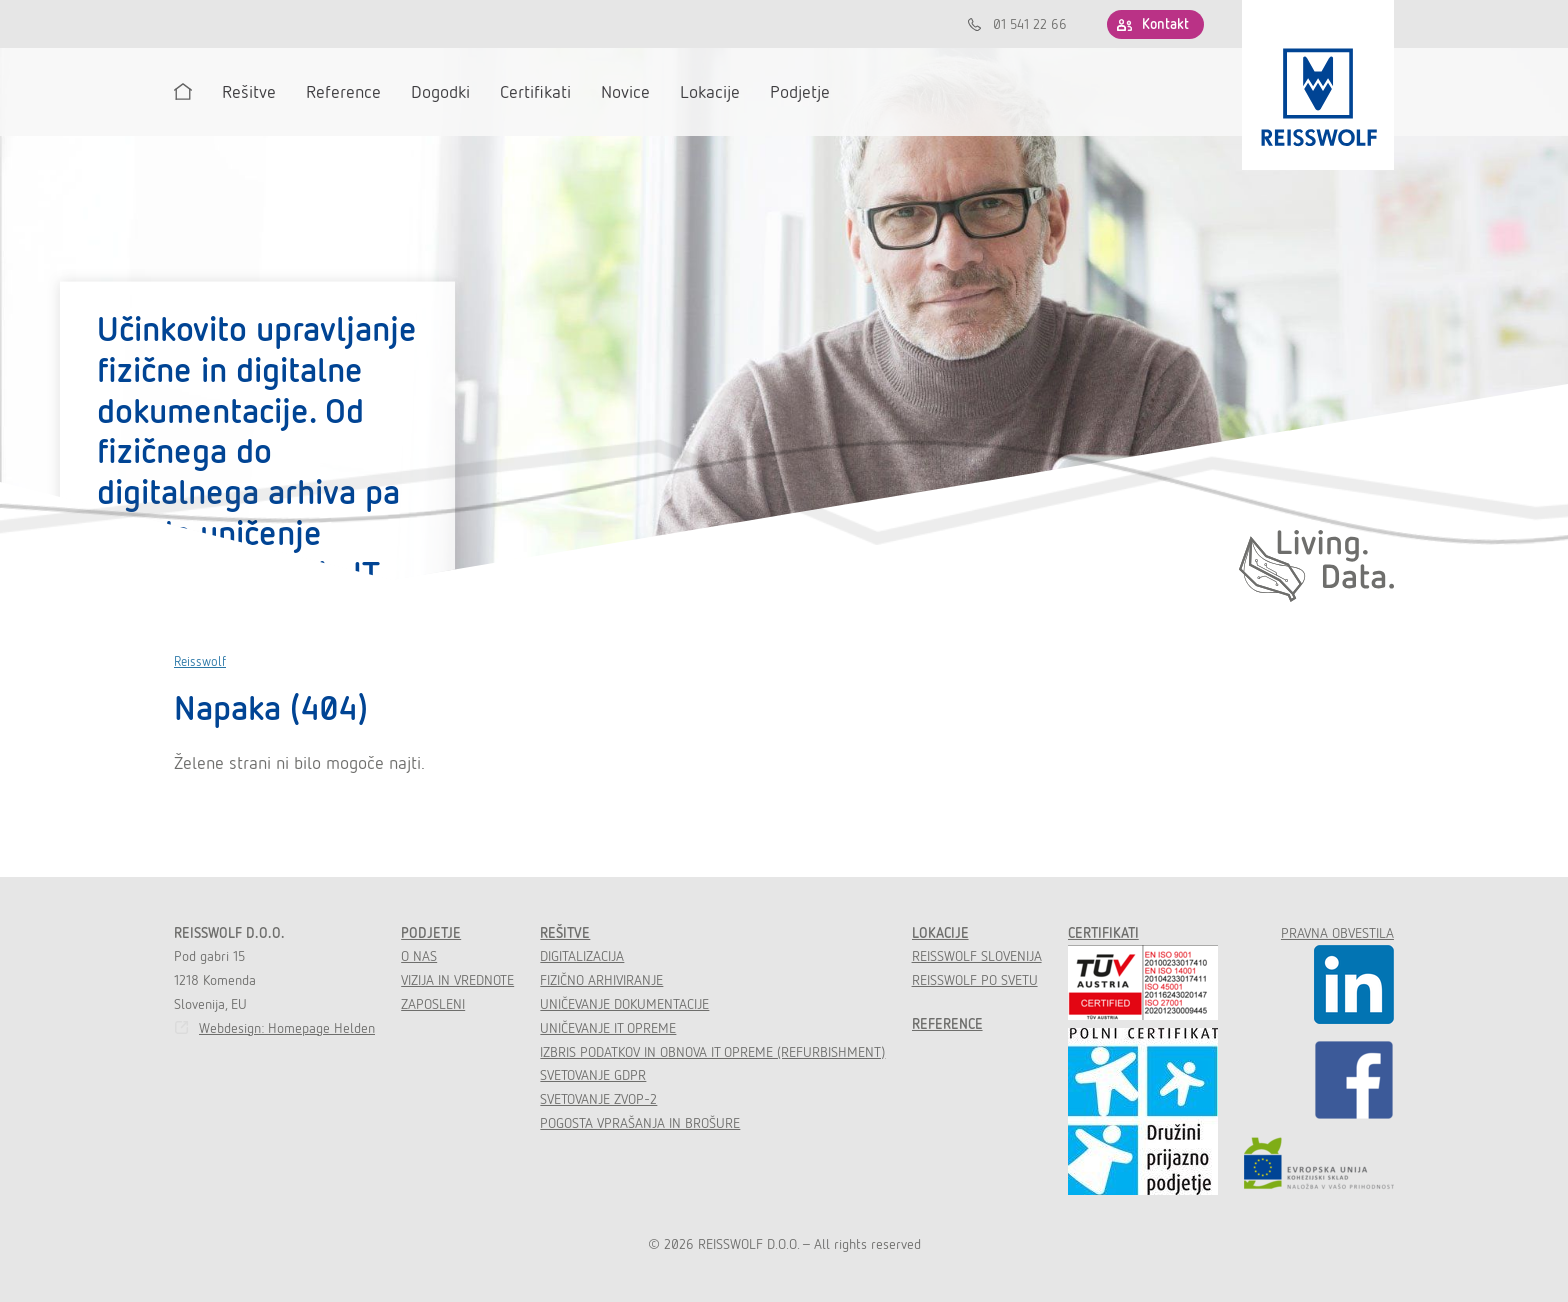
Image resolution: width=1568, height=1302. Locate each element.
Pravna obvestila (1337, 933)
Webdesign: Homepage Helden (287, 1028)
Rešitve (565, 933)
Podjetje (431, 933)
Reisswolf (200, 661)
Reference (947, 1024)
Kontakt (1165, 24)
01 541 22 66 (1030, 24)
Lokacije (940, 933)
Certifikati (1103, 933)
